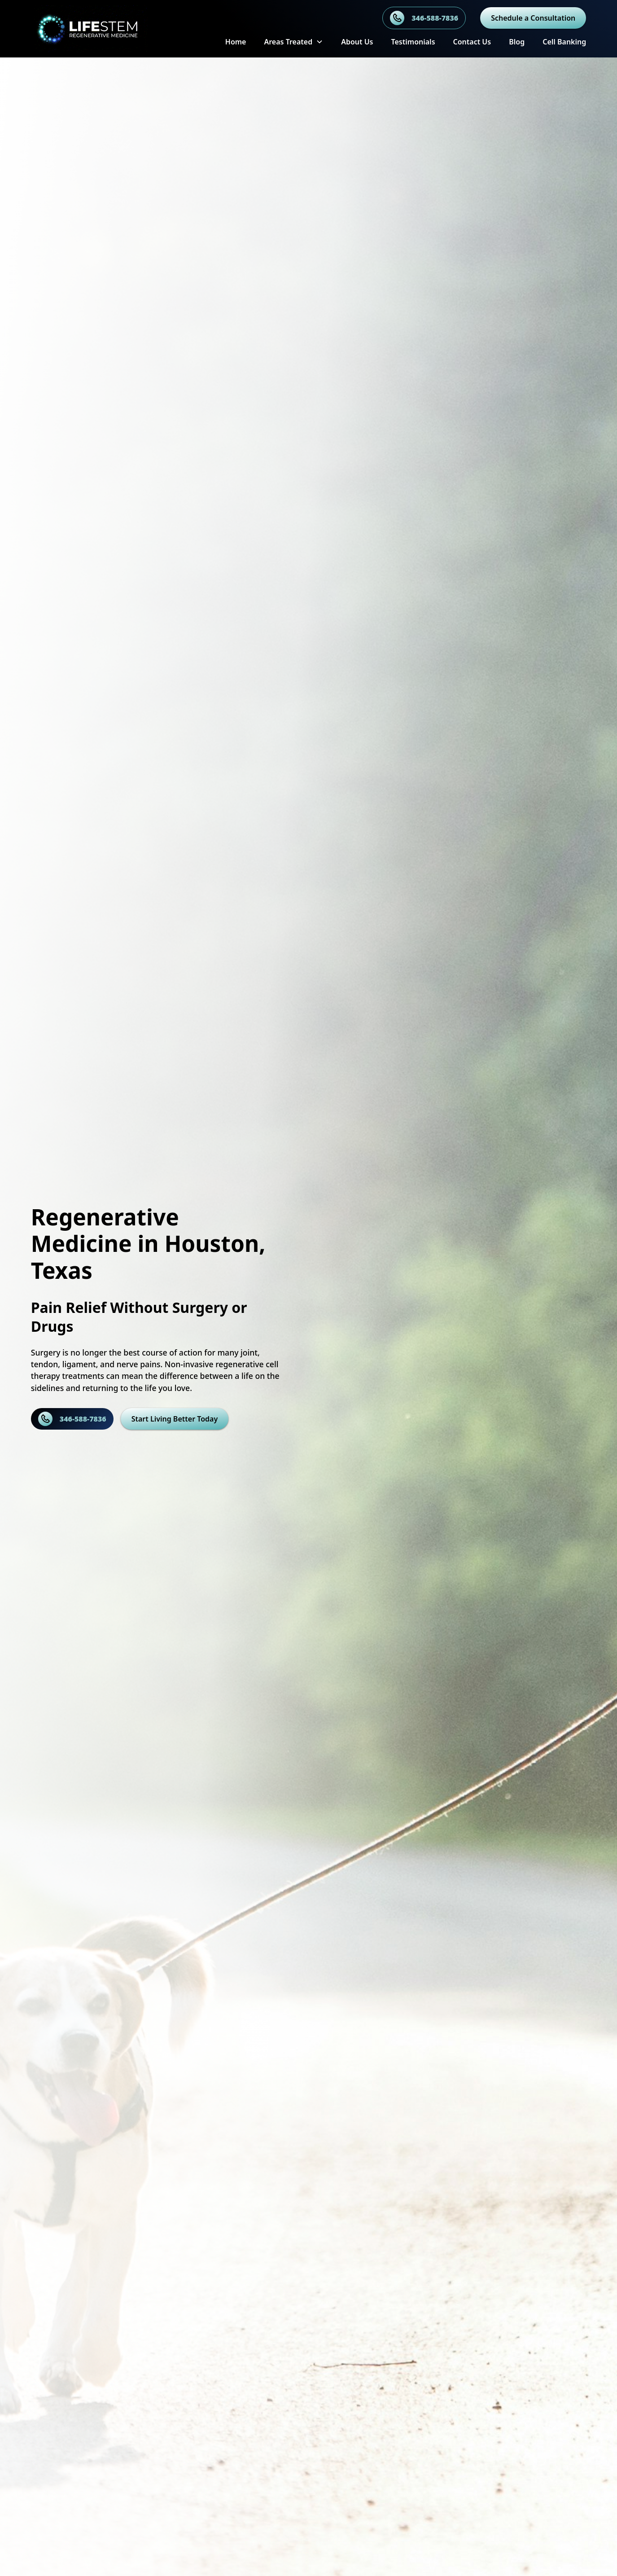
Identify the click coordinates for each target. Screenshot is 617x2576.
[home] (104, 29)
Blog (517, 42)
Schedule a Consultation (533, 18)
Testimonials (413, 42)
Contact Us (472, 42)
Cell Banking (564, 42)
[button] (293, 42)
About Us (357, 42)
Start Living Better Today (174, 1419)
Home (235, 42)
